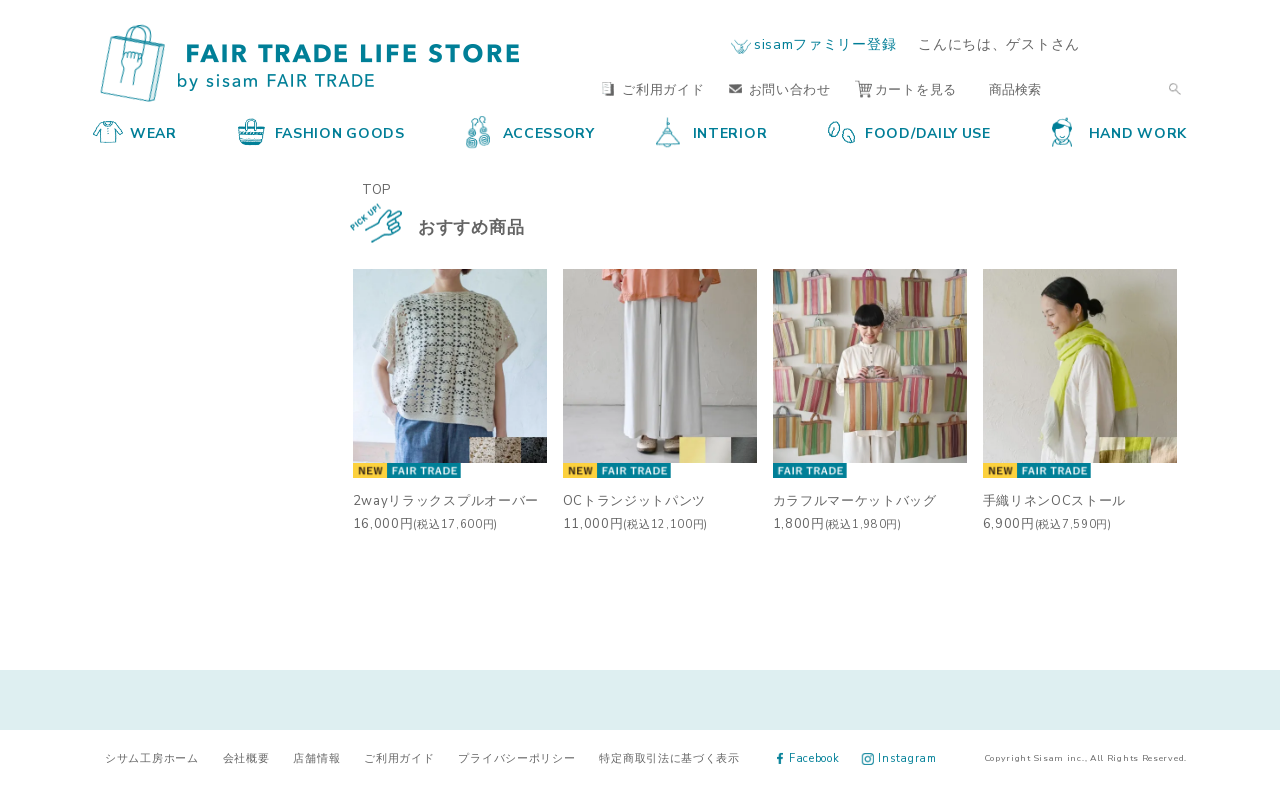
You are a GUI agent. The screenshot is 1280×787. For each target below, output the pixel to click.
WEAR (135, 132)
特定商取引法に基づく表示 (669, 757)
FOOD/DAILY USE (909, 132)
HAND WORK (1119, 132)
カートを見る (906, 88)
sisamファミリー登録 (825, 43)
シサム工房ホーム (152, 757)
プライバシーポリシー (516, 757)
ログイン (1148, 43)
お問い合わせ (780, 88)
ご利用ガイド (653, 88)
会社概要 (246, 757)
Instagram (899, 757)
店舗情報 (316, 757)
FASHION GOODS (321, 132)
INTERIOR (712, 132)
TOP (376, 188)
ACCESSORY (530, 132)
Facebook (808, 757)
